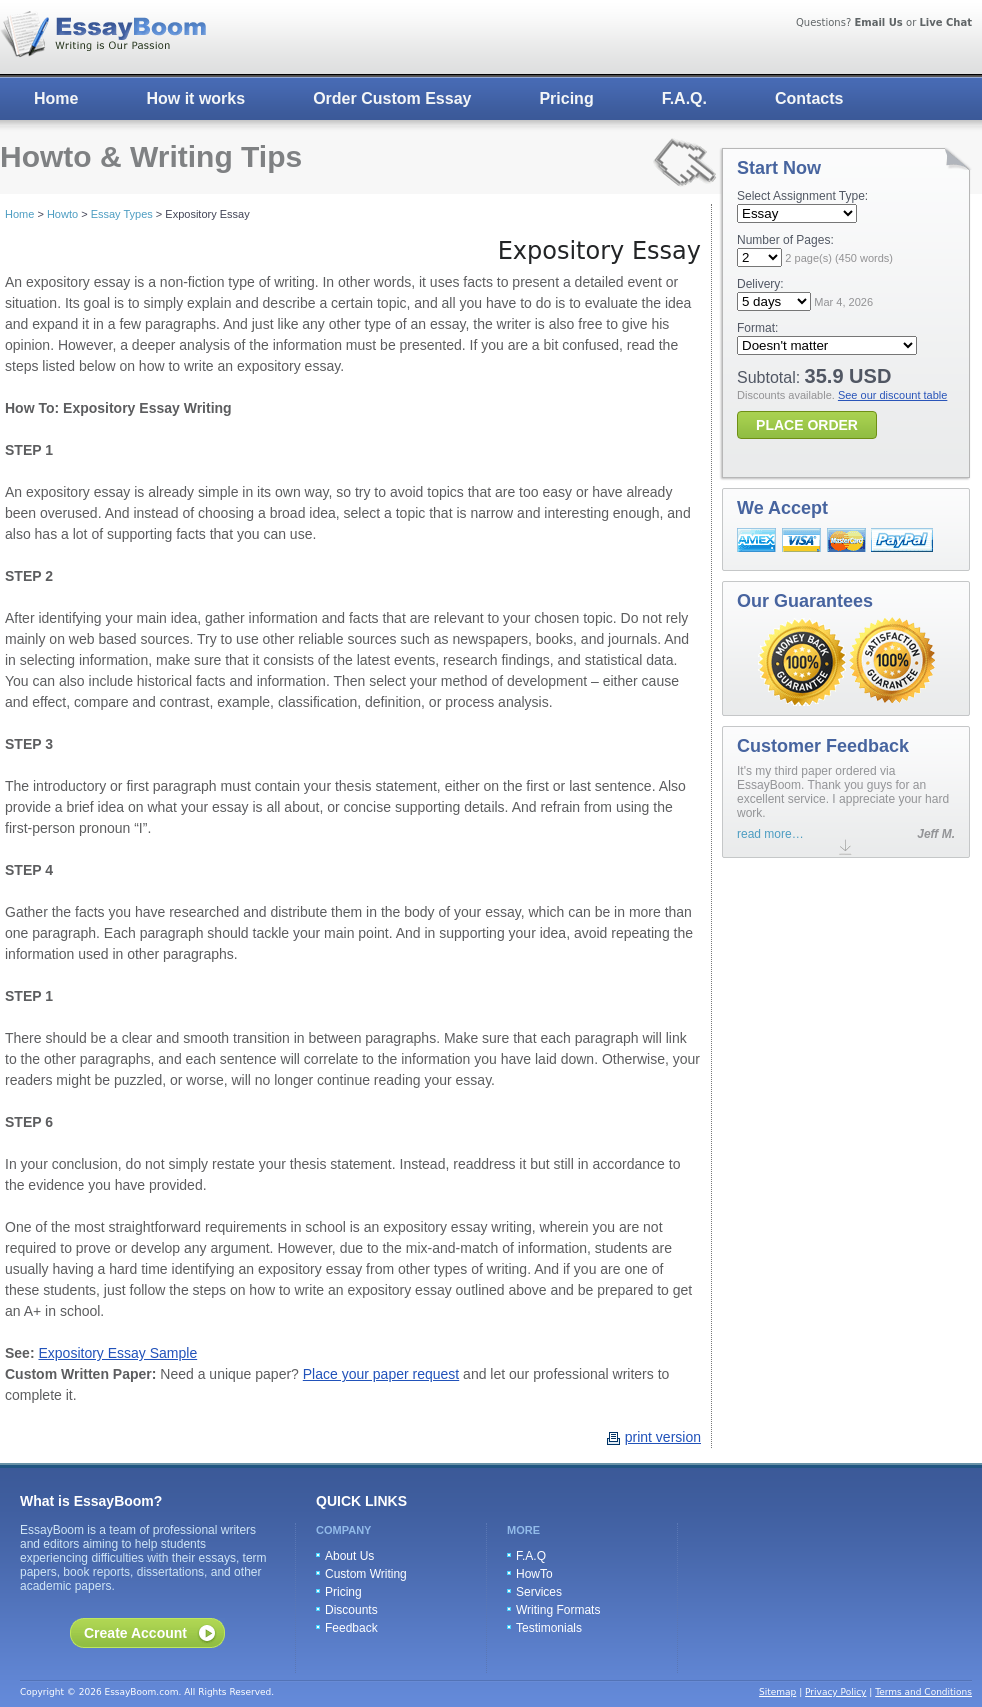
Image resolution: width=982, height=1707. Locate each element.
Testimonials (549, 1628)
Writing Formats (558, 1610)
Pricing (566, 98)
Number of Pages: (785, 240)
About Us (349, 1556)
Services (539, 1592)
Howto (62, 214)
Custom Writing (366, 1574)
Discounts (351, 1610)
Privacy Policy (835, 1692)
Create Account (135, 1633)
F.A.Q (531, 1556)
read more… (770, 834)
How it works (195, 98)
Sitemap (777, 1692)
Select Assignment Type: (802, 196)
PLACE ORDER (807, 425)
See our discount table (892, 395)
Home (56, 98)
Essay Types (122, 214)
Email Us (878, 22)
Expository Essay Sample (117, 1353)
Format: (757, 328)
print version (663, 1437)
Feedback (351, 1628)
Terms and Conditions (923, 1692)
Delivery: (760, 284)
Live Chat (945, 22)
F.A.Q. (684, 98)
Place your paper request (381, 1374)
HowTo (534, 1574)
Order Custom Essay (392, 98)
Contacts (809, 98)
